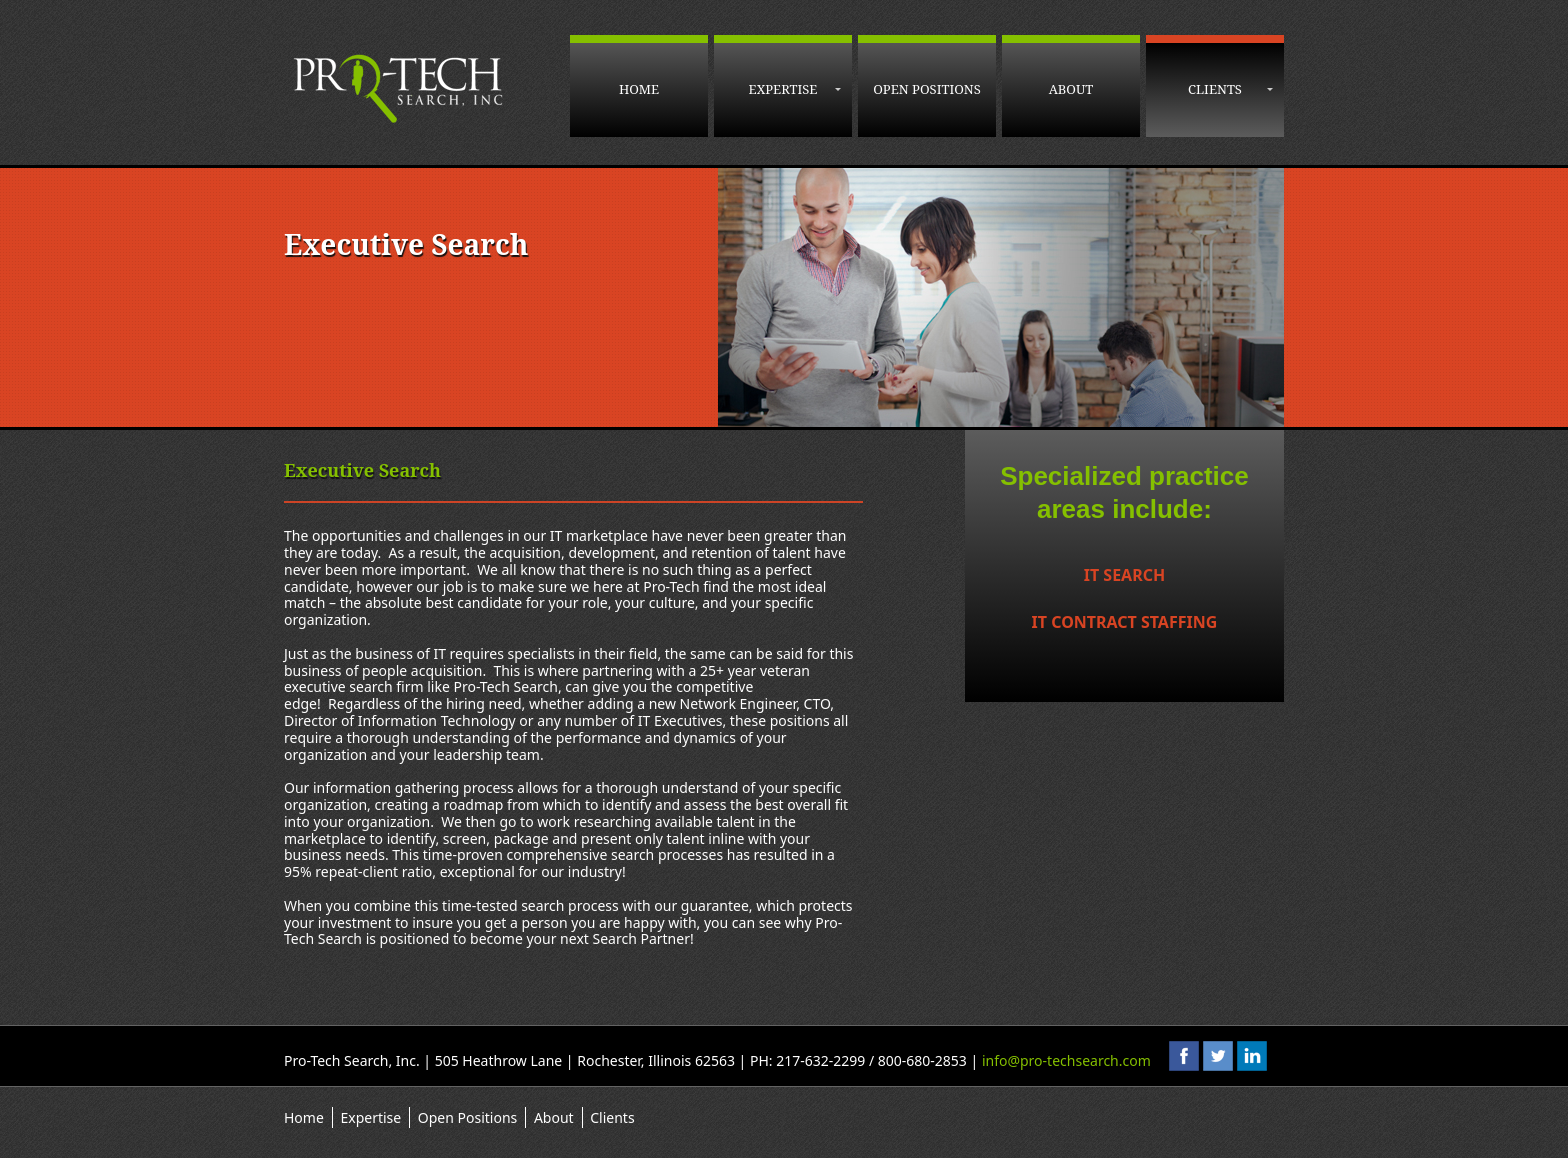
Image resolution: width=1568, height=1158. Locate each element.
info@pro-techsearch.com (1066, 1060)
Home (639, 89)
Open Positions (927, 89)
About (1071, 89)
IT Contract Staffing (1125, 622)
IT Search (1124, 575)
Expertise (783, 89)
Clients (1215, 89)
